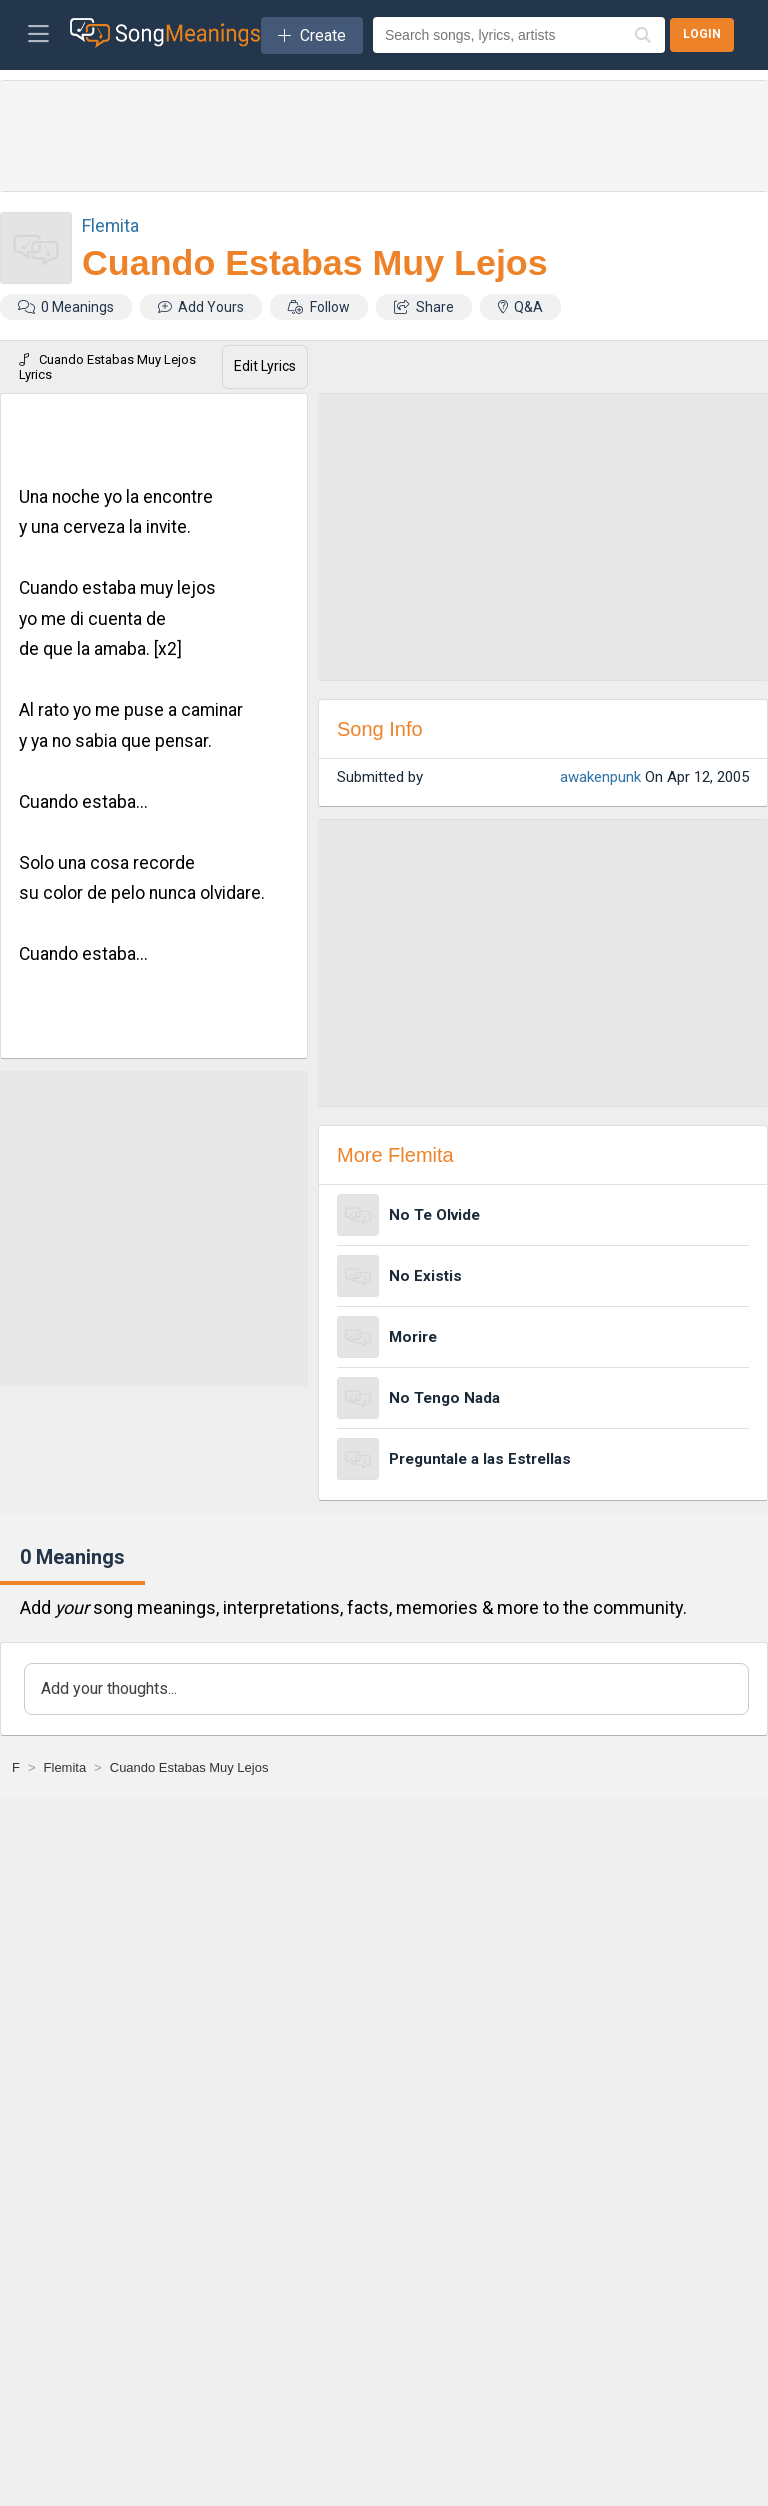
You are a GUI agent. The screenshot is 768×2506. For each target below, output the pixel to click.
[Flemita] (65, 1767)
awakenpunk (600, 777)
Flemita (110, 225)
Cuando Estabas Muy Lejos (315, 263)
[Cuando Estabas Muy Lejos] (189, 1767)
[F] (16, 1767)
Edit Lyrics (265, 366)
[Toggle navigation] (38, 35)
